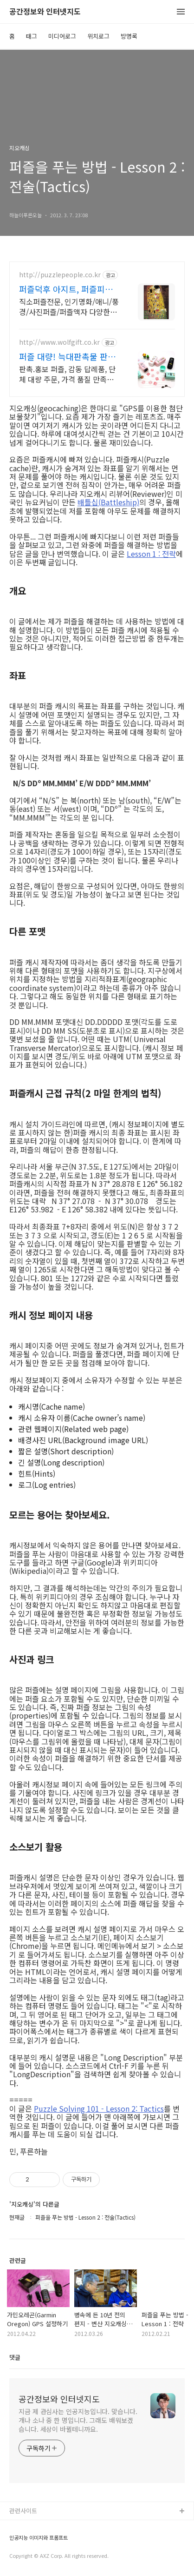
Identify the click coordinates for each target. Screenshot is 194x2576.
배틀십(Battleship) (108, 502)
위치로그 (98, 36)
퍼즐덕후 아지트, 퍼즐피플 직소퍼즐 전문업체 (66, 288)
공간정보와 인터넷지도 (45, 12)
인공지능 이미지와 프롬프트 (38, 2538)
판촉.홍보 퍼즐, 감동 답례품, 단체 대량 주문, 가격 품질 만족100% (67, 373)
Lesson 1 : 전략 (151, 553)
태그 (31, 36)
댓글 (14, 2357)
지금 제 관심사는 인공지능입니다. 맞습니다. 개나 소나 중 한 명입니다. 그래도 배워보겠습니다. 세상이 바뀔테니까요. (78, 2420)
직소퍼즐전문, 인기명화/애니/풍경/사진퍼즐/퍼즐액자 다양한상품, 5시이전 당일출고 (69, 306)
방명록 (129, 36)
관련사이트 (23, 2510)
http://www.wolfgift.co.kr (59, 342)
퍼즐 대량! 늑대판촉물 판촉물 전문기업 (67, 356)
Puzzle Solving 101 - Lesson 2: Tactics (99, 2108)
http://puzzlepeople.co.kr (60, 275)
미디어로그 (62, 36)
